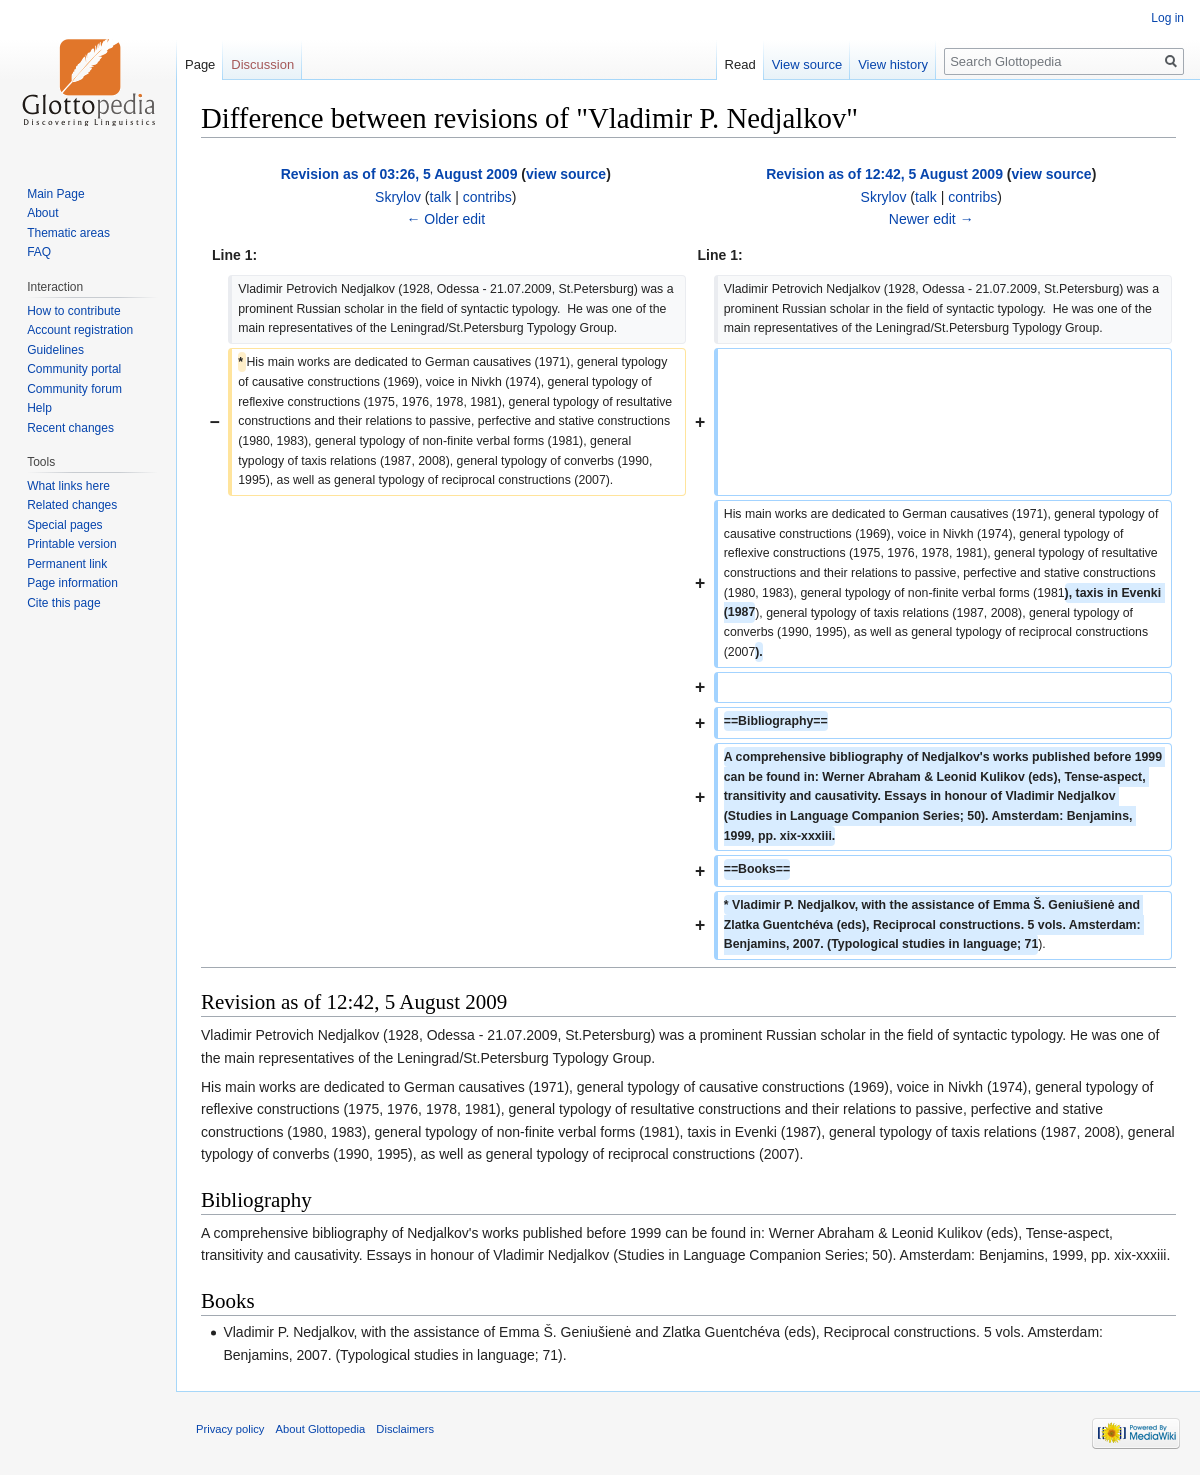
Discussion (262, 64)
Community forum (74, 389)
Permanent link (67, 564)
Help (39, 408)
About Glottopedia (321, 1429)
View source (807, 64)
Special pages (64, 525)
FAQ (39, 252)
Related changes (72, 505)
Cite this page (63, 603)
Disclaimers (405, 1429)
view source (566, 174)
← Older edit (445, 219)
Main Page (55, 194)
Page (200, 64)
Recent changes (70, 428)
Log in (1167, 18)
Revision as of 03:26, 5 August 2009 (399, 174)
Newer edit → (931, 219)
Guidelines (55, 350)
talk (441, 197)
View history (893, 64)
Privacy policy (230, 1429)
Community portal (74, 369)
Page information (72, 583)
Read (740, 64)
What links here (68, 486)
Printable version (71, 544)
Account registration (80, 330)
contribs (487, 197)
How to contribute (73, 311)
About (42, 213)
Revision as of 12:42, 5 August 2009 (884, 174)
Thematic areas (68, 233)
